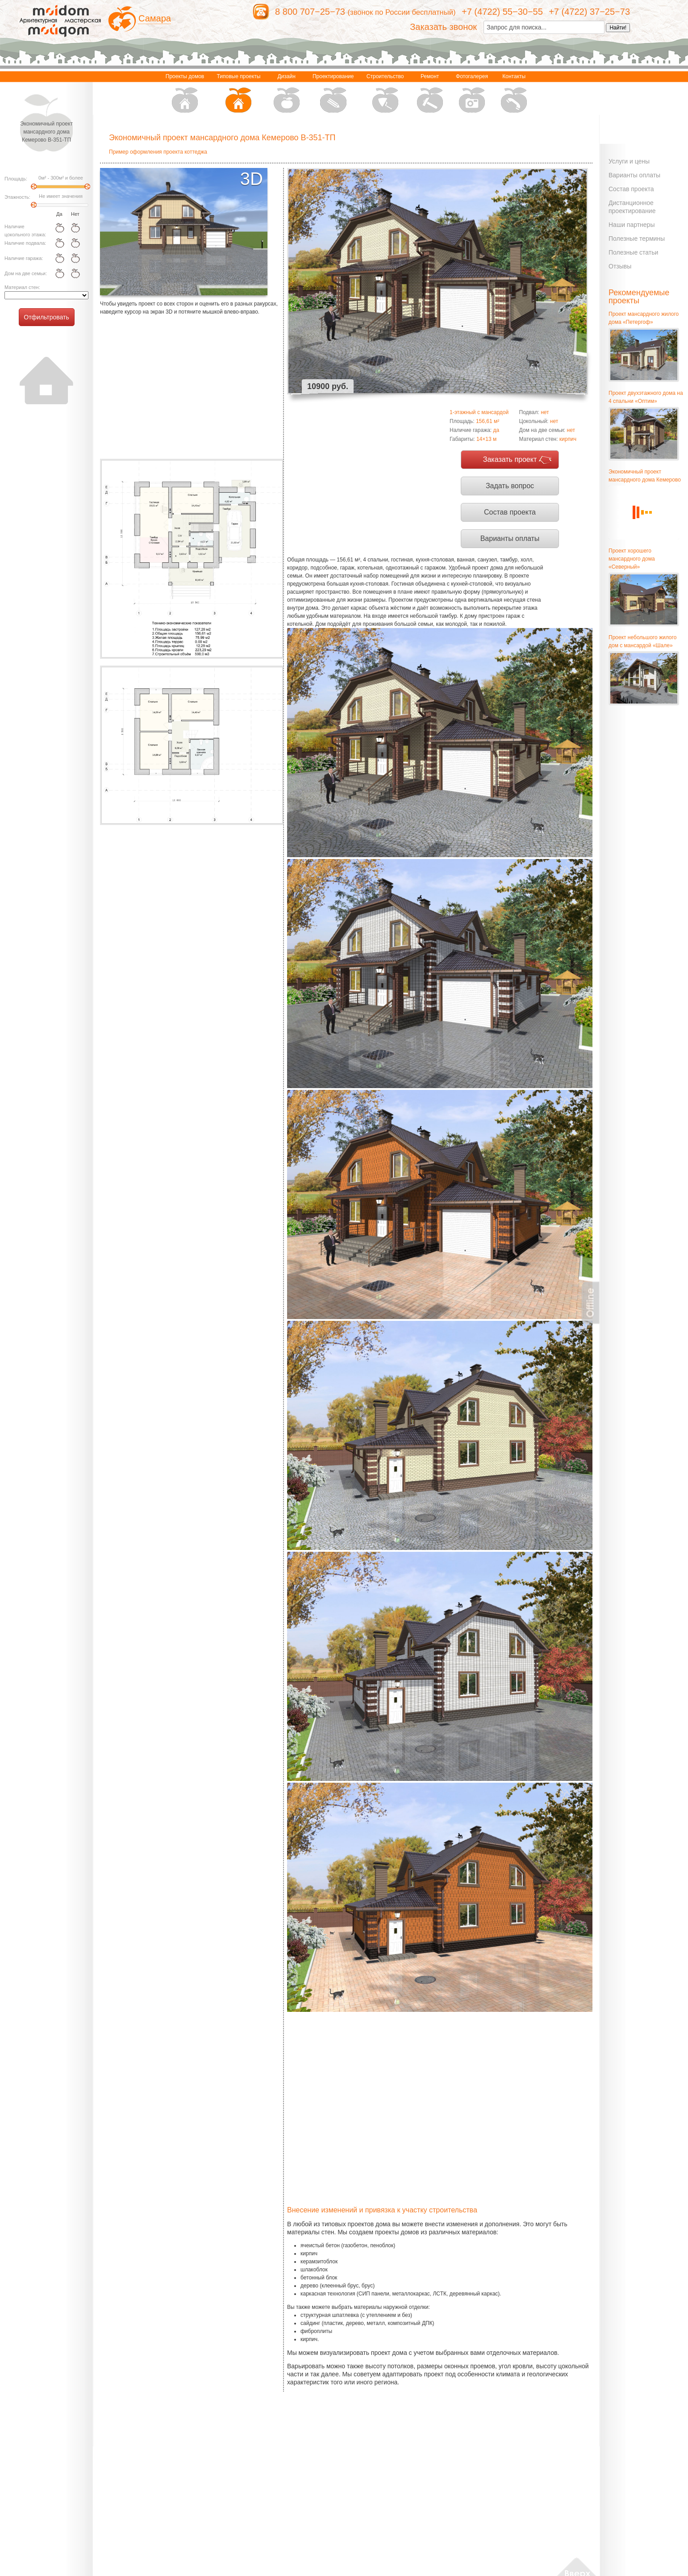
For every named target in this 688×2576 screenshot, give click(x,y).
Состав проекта (510, 512)
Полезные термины (637, 238)
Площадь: (15, 178)
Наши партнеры (632, 224)
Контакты (513, 94)
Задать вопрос (510, 486)
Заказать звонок (443, 27)
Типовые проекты (239, 94)
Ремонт (430, 94)
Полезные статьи (633, 252)
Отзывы (620, 266)
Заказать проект (510, 459)
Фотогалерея (472, 94)
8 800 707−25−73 (310, 12)
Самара (154, 18)
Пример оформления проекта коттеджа (158, 152)
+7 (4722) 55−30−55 (502, 12)
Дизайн (286, 94)
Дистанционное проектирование (632, 206)
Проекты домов (185, 94)
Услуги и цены (629, 161)
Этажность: (17, 197)
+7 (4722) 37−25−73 (589, 12)
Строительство (385, 94)
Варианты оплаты (510, 538)
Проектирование (333, 94)
